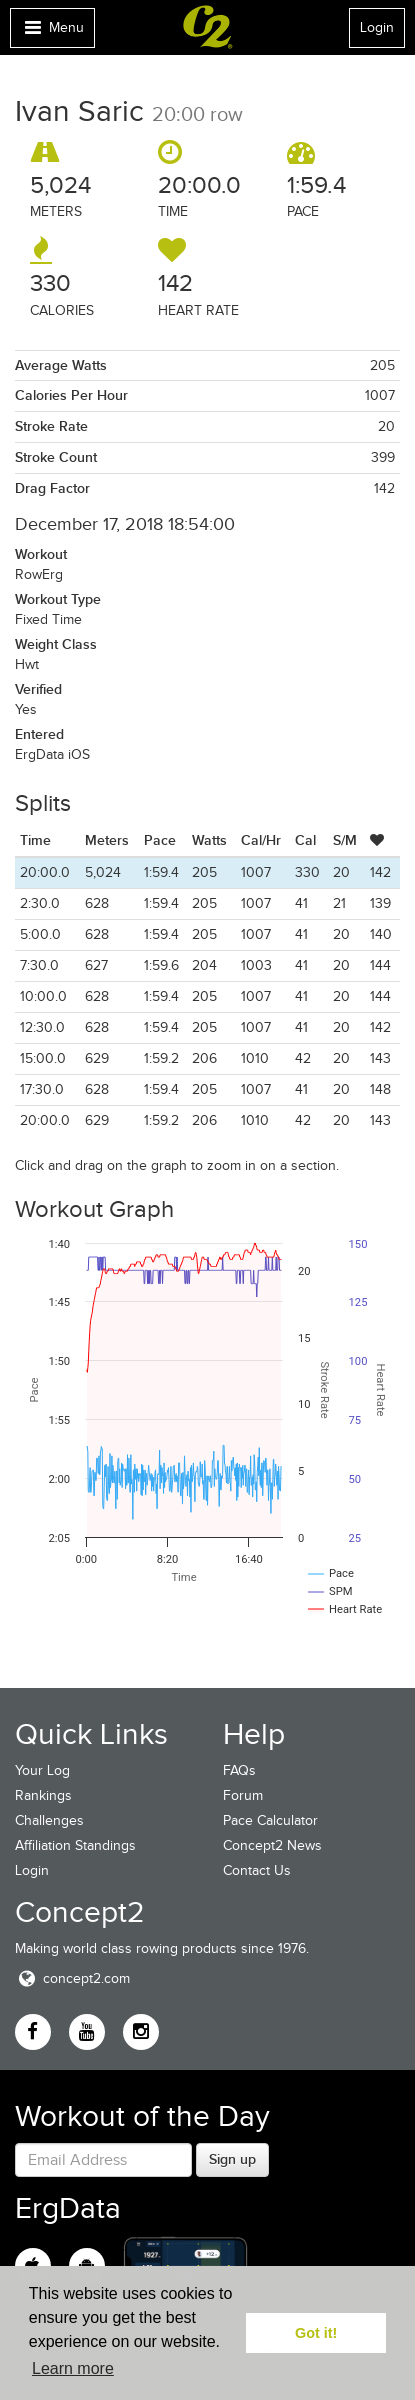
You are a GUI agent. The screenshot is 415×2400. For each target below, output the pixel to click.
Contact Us (257, 1870)
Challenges (49, 1820)
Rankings (43, 1795)
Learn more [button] (73, 2368)
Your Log (42, 1770)
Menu (52, 32)
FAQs (239, 1770)
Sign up (232, 2159)
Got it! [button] (316, 2333)
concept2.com (72, 1978)
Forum (243, 1795)
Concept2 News (272, 1845)
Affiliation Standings (75, 1845)
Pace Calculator (270, 1820)
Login (377, 27)
